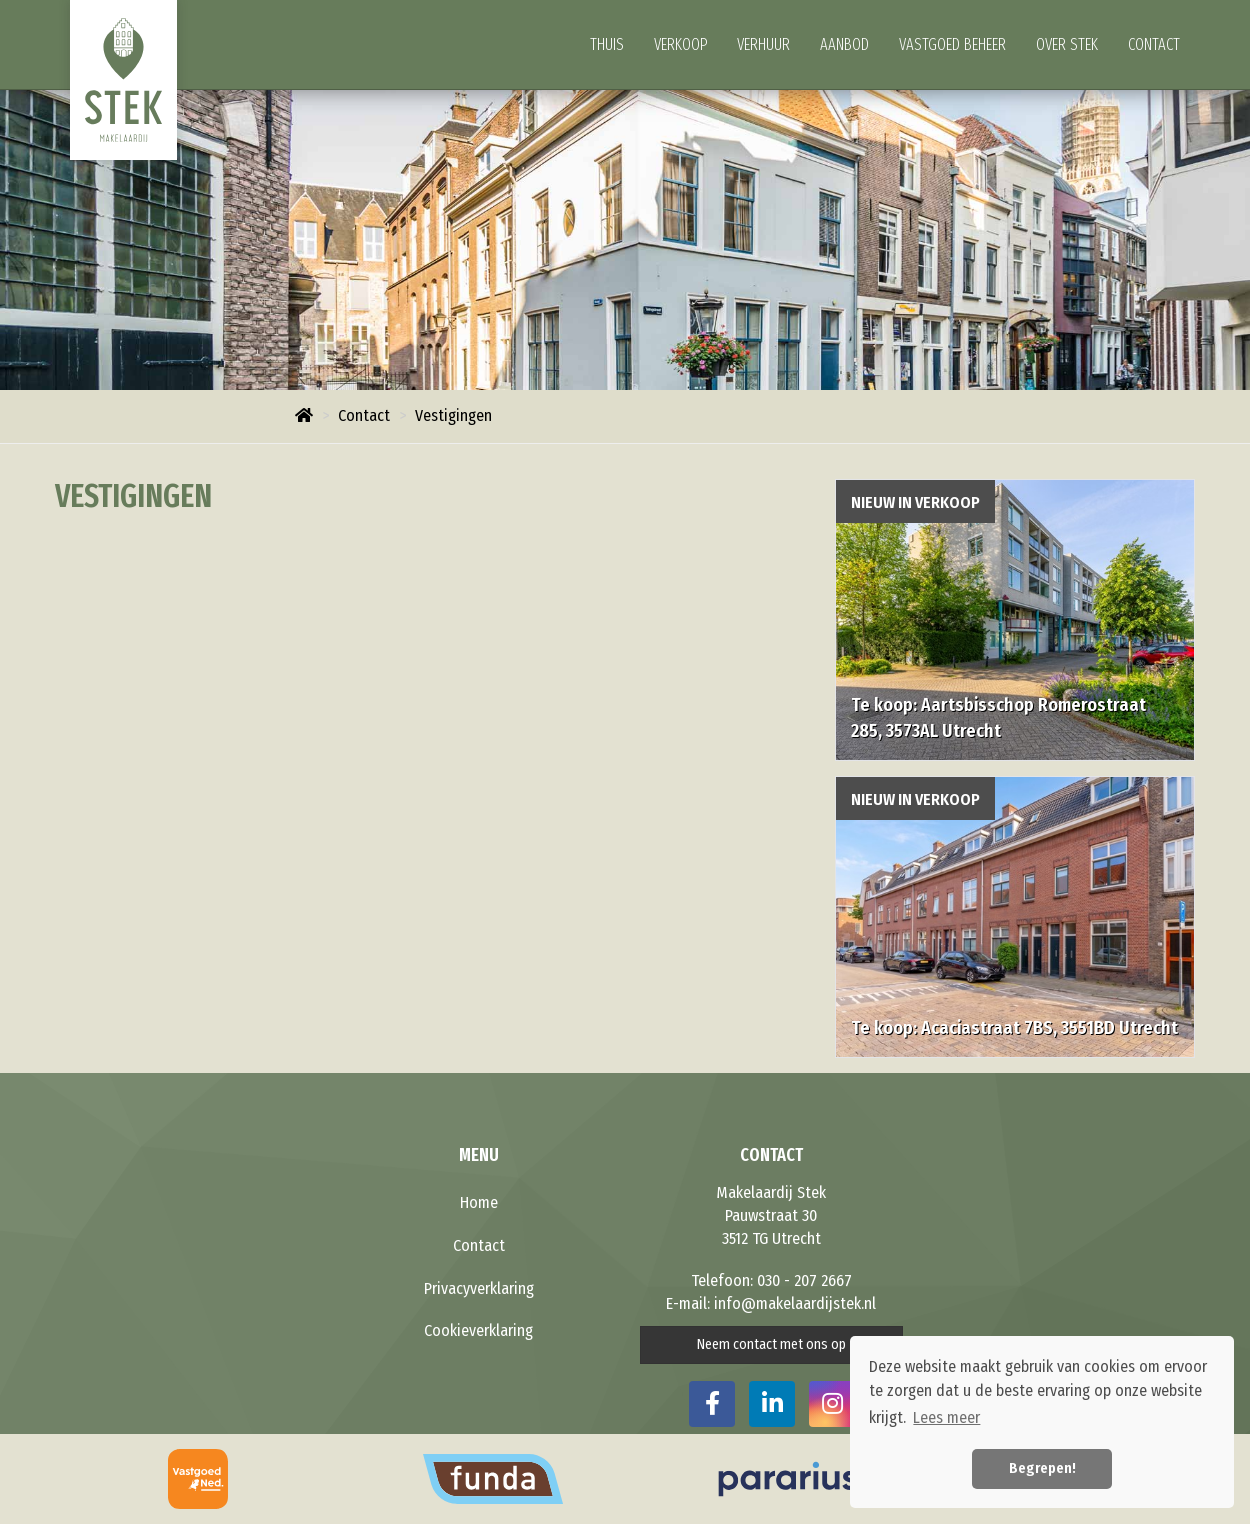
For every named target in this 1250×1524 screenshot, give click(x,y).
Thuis (607, 44)
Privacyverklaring (479, 1288)
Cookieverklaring (478, 1330)
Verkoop (680, 44)
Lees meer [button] (946, 1417)
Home (479, 1202)
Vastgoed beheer (952, 44)
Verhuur (763, 44)
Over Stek (1067, 44)
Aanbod (844, 44)
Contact (1154, 44)
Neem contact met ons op (771, 1344)
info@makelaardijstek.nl (795, 1303)
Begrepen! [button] (1042, 1468)
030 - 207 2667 (804, 1280)
